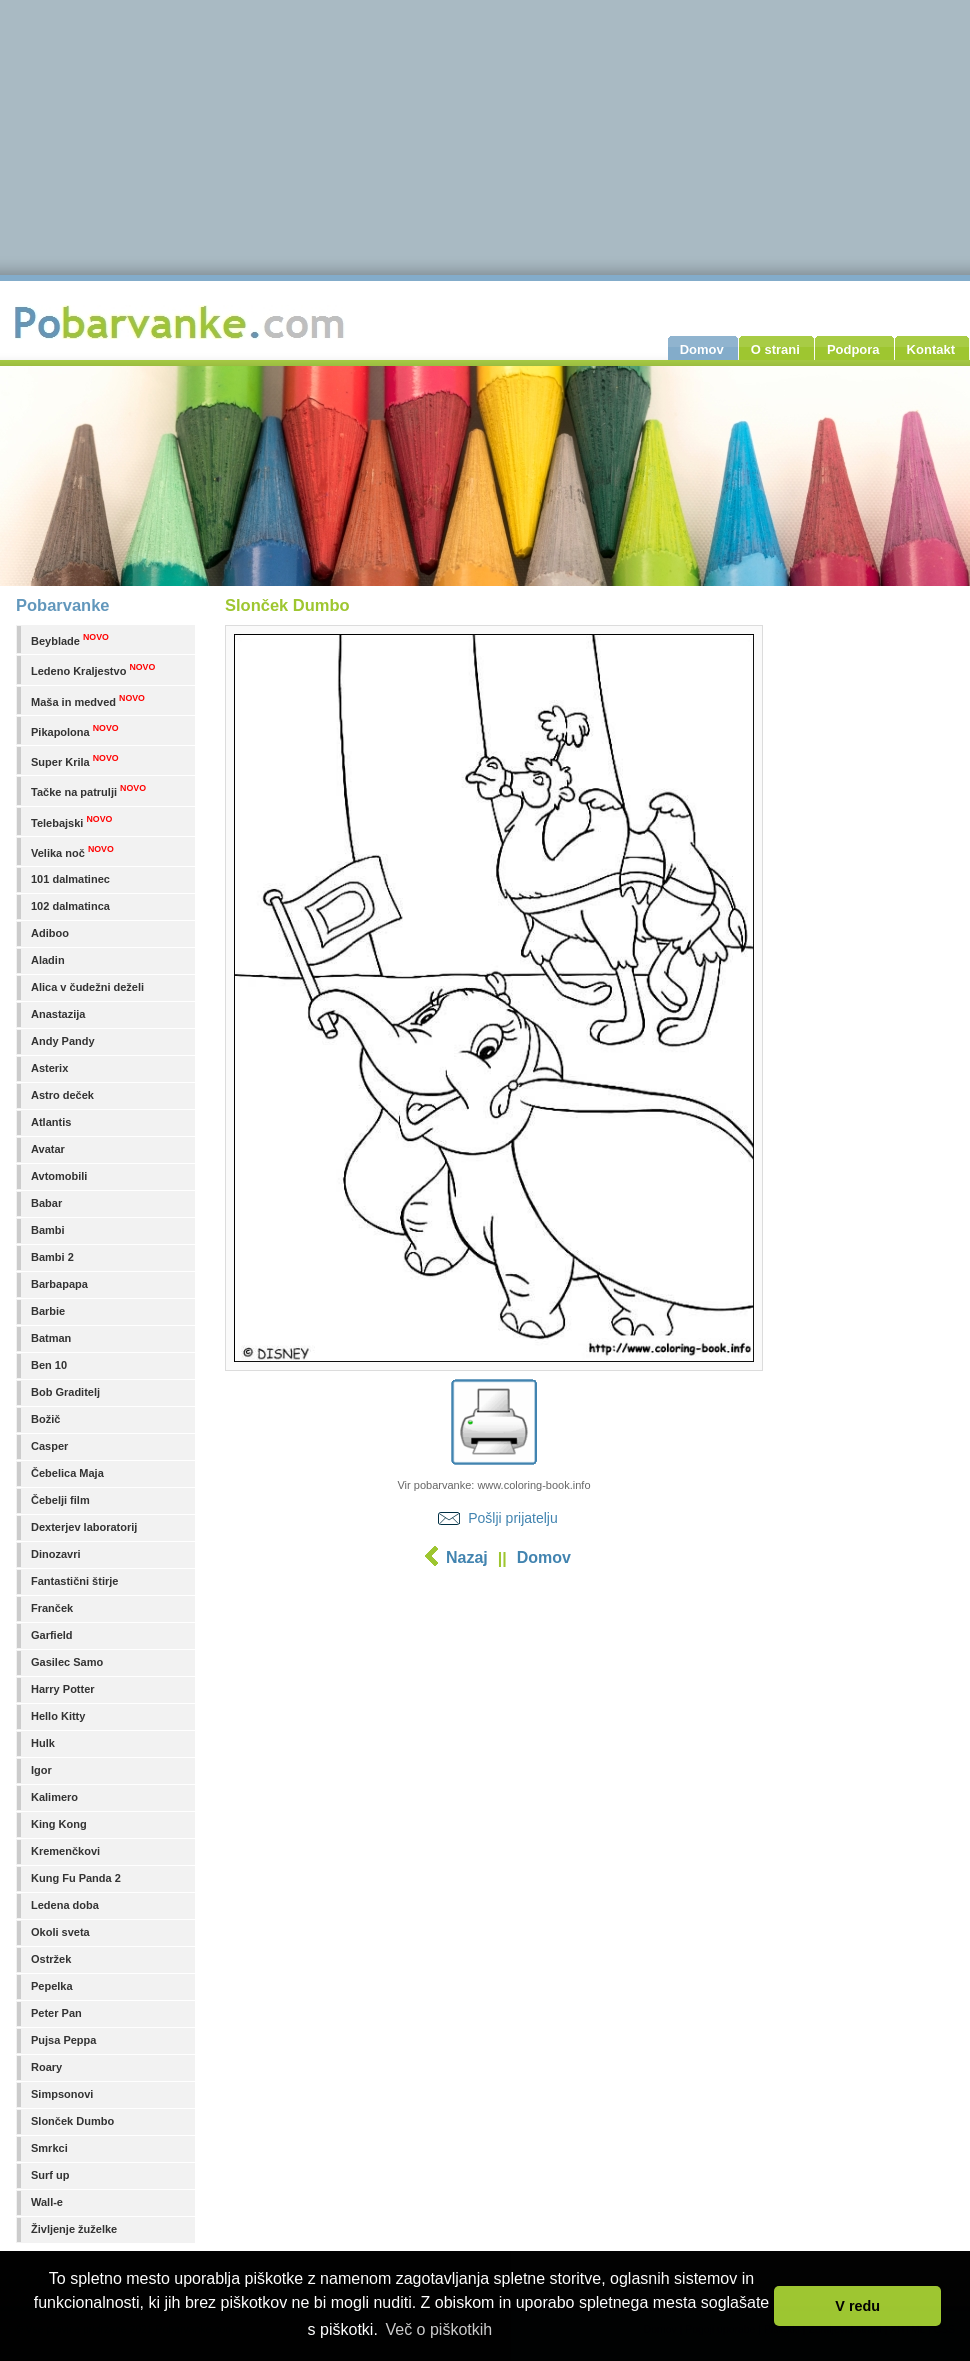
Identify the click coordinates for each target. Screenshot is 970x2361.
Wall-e (47, 2202)
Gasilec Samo (67, 1662)
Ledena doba (65, 1905)
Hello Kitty (58, 1716)
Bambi (48, 1230)
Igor (41, 1770)
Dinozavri (56, 1554)
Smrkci (49, 2148)
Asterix (49, 1068)
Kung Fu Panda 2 (76, 1878)
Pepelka (52, 1986)
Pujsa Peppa (63, 2040)
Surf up (50, 2175)
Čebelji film (60, 1500)
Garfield (52, 1635)
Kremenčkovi (65, 1851)
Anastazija (58, 1014)
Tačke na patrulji (88, 790)
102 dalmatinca (70, 906)
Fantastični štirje (74, 1581)
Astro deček (62, 1095)
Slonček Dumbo (72, 2121)
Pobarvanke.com (182, 322)
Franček (52, 1608)
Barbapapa (59, 1284)
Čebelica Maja (67, 1473)
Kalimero (54, 1797)
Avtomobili (59, 1176)
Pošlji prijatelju (512, 1518)
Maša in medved (88, 700)
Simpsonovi (62, 2094)
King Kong (59, 1824)
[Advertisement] (494, 1725)
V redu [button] (857, 2306)
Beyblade (70, 639)
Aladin (48, 960)
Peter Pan (56, 2013)
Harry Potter (63, 1689)
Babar (46, 1203)
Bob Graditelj (65, 1392)
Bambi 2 (52, 1257)
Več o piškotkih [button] (438, 2329)
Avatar (48, 1149)
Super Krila (75, 760)
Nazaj (467, 1557)
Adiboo (50, 933)
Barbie (48, 1311)
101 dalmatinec (70, 879)
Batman (51, 1338)
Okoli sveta (60, 1932)
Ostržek (51, 1959)
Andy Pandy (63, 1041)
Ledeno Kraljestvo (93, 669)
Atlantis (51, 1122)
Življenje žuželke (74, 2229)
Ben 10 (49, 1365)
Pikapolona (75, 730)
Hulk (43, 1743)
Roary (46, 2067)
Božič (45, 1419)
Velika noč (72, 851)
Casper (49, 1446)
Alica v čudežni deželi (87, 987)
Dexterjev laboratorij (84, 1527)
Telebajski (71, 821)
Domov (544, 1557)
